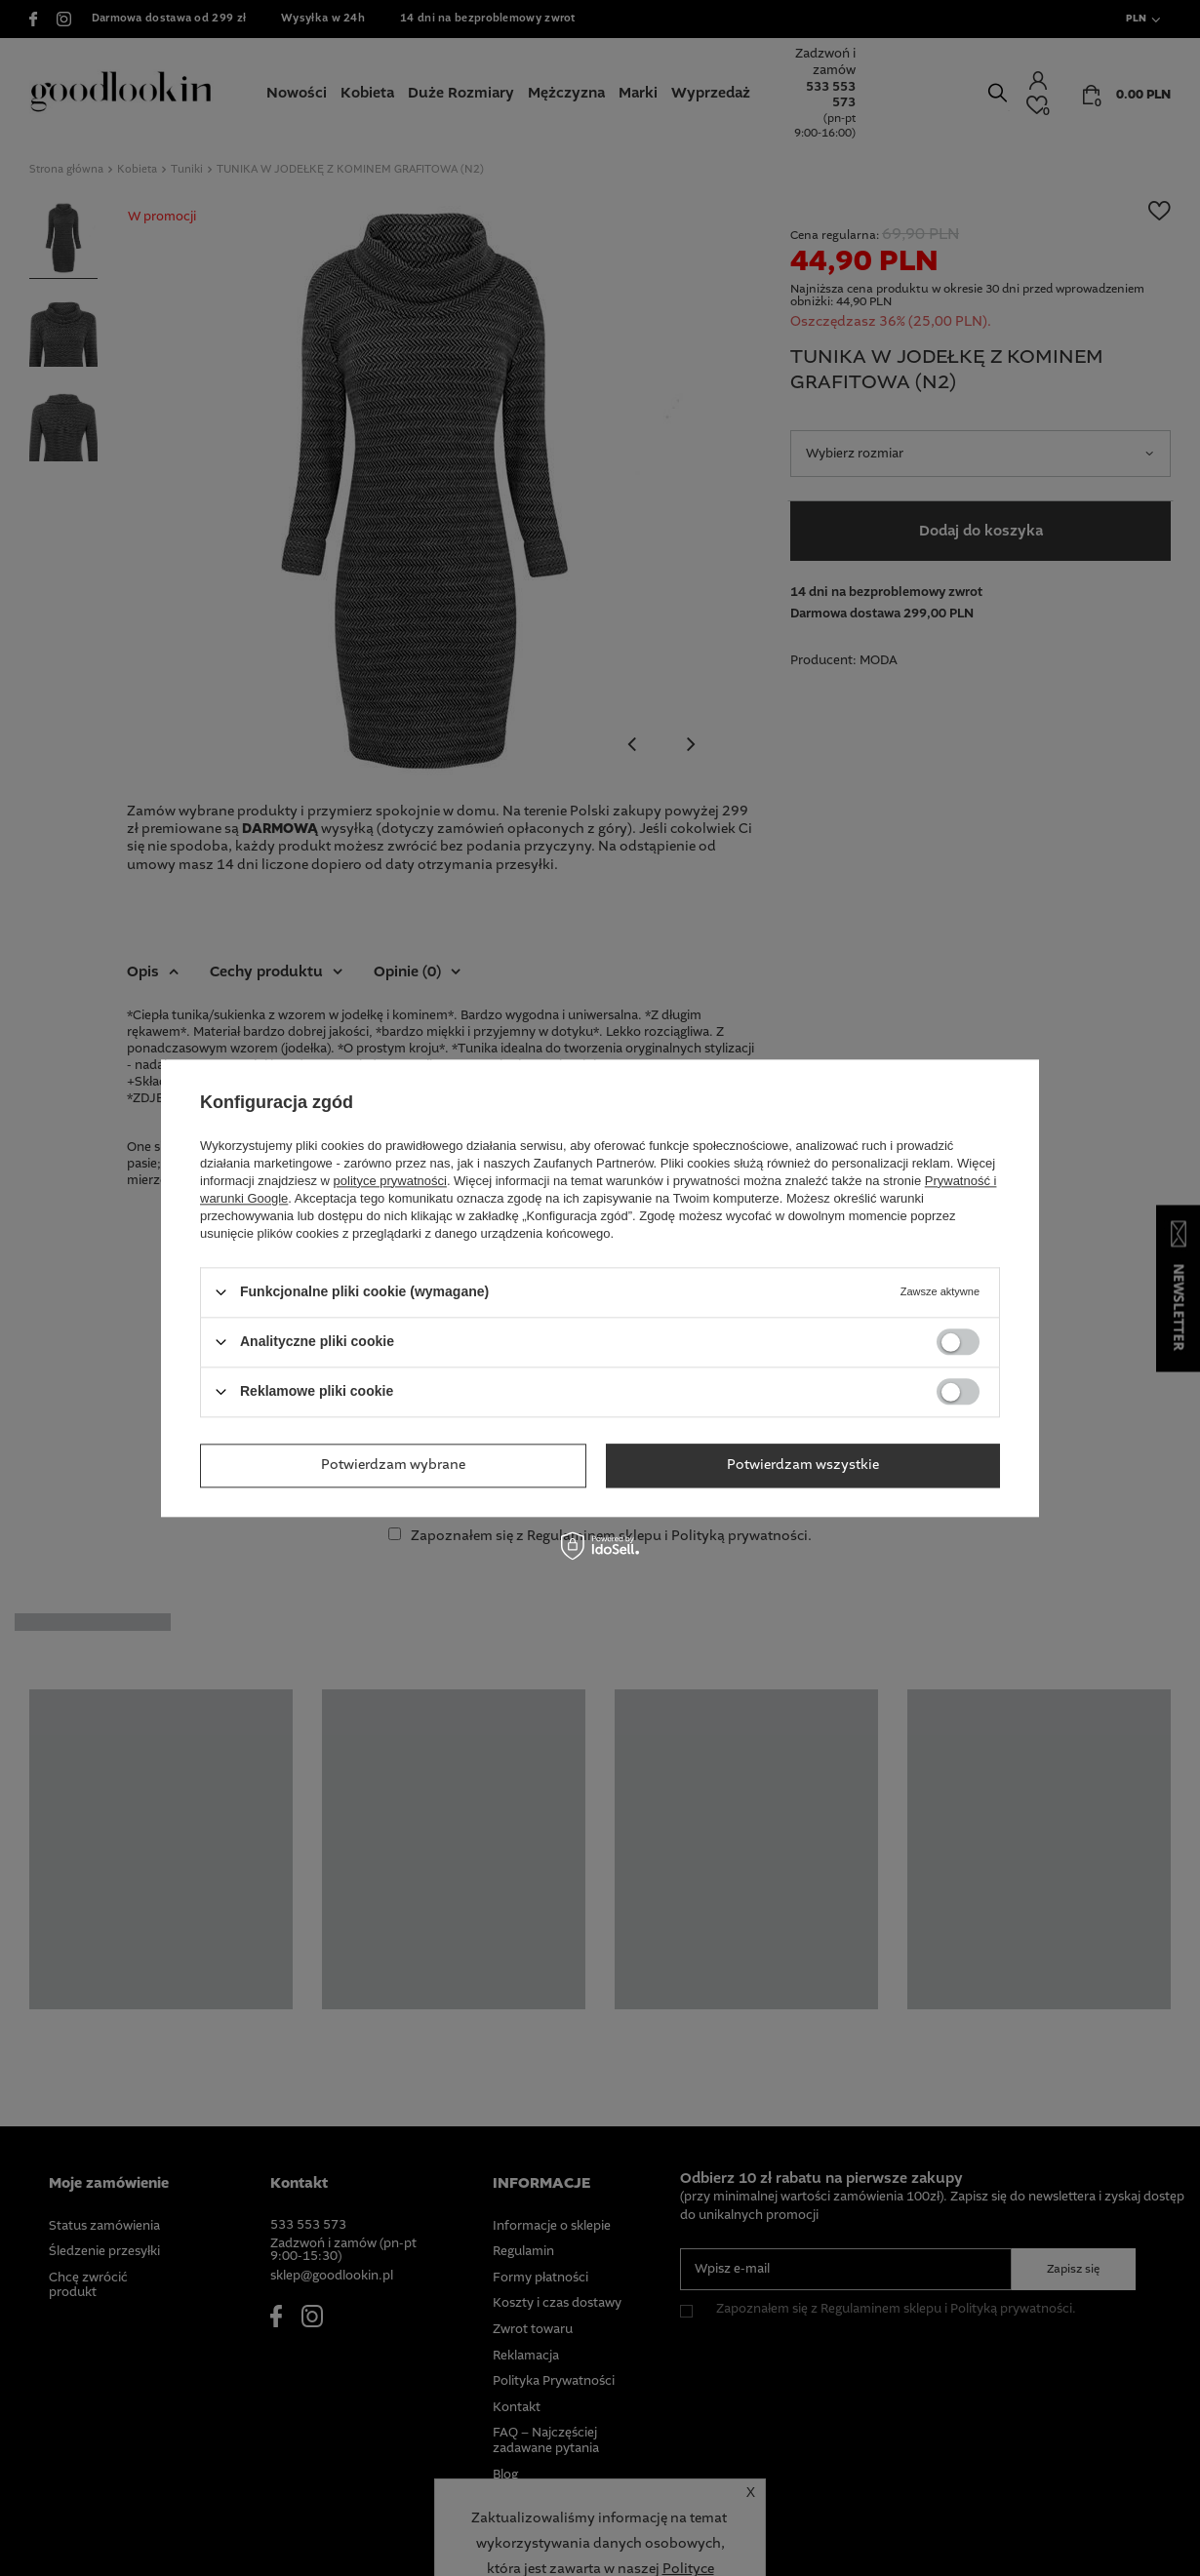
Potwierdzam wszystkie (803, 1465)
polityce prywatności (390, 1180)
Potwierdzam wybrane (393, 1465)
